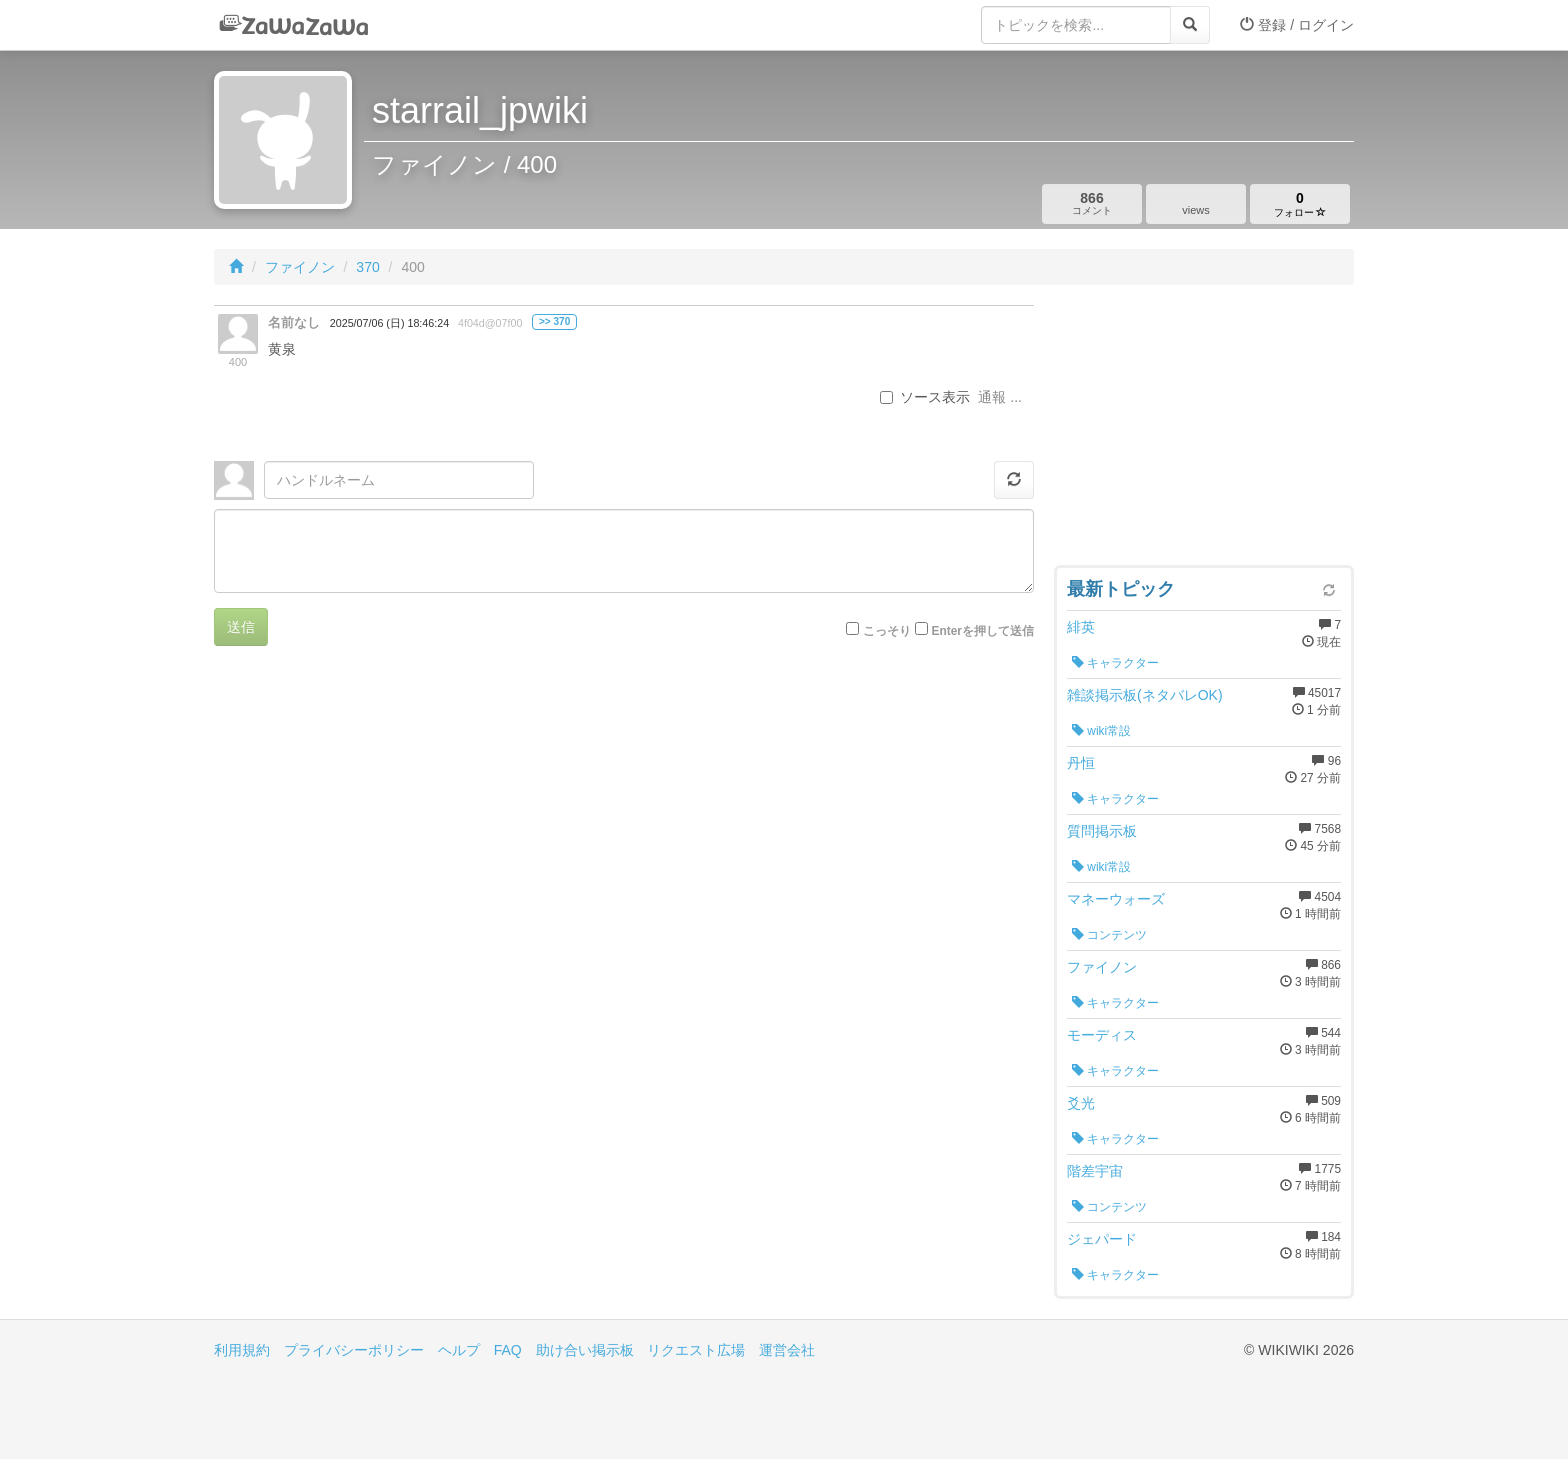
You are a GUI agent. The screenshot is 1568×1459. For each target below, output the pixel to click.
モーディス (1102, 1035)
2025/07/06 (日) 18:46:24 (389, 323)
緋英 (1081, 627)
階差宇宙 (1095, 1171)
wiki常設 (1101, 731)
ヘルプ (459, 1350)
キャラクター (1115, 663)
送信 (241, 627)
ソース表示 (925, 397)
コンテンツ (1109, 935)
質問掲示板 (1102, 831)
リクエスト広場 (696, 1350)
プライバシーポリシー (354, 1350)
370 (367, 267)
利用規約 (242, 1350)
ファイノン (300, 267)
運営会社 (787, 1350)
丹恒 (1081, 763)
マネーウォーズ (1116, 899)
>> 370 (554, 321)
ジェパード (1102, 1239)
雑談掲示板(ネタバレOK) (1145, 695)
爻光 (1081, 1103)
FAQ (508, 1350)
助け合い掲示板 (585, 1350)
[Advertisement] (1204, 430)
